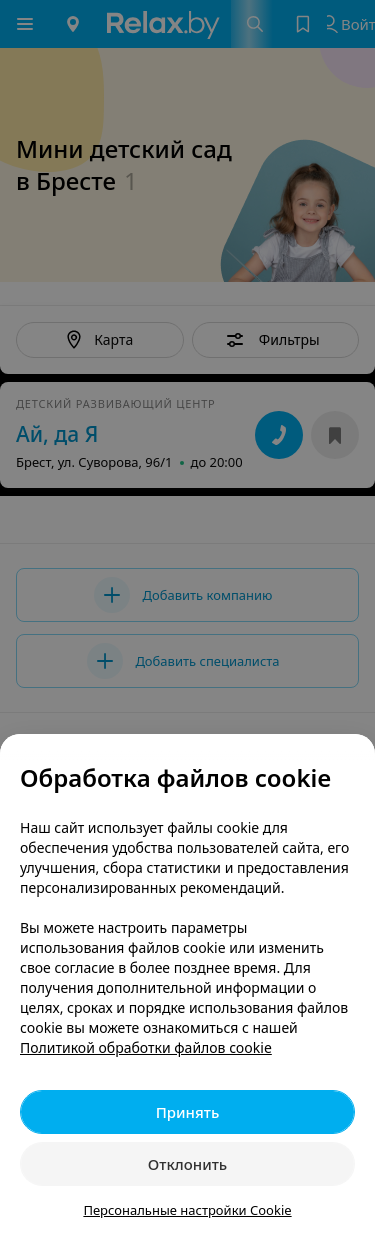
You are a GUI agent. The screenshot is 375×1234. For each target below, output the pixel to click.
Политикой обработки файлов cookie (146, 1047)
